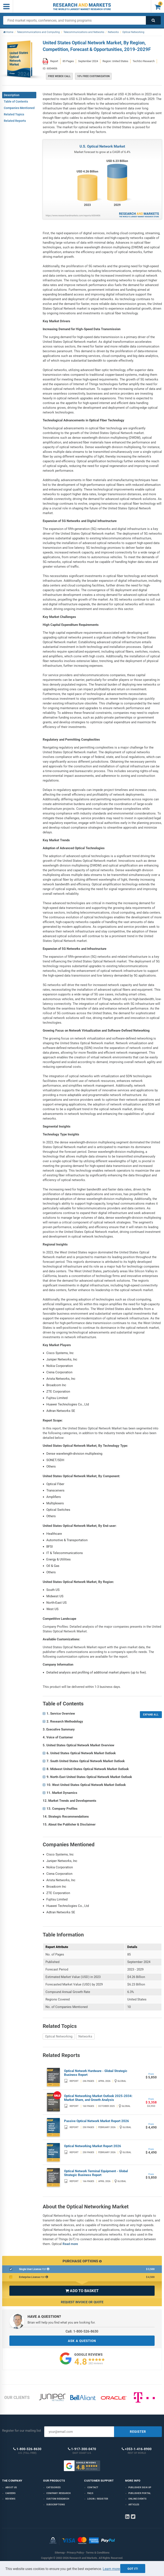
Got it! (132, 2568)
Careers (10, 2493)
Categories (53, 2487)
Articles (133, 2504)
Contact (92, 2487)
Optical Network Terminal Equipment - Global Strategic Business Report (96, 2173)
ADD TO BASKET (82, 2290)
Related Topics (14, 114)
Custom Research (57, 2498)
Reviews (10, 2498)
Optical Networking (58, 2036)
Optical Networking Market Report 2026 (92, 2146)
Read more (70, 2244)
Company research (58, 2493)
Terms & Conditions (98, 2552)
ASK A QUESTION (82, 2341)
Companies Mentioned (19, 108)
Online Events (137, 2498)
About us (11, 2487)
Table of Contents (16, 101)
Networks (85, 2036)
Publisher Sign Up (139, 2487)
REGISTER (138, 2432)
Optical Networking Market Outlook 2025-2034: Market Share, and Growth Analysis (98, 2098)
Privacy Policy (75, 2552)
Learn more (111, 2569)
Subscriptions (55, 2504)
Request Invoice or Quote (82, 2302)
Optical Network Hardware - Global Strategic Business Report (95, 2073)
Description (11, 95)
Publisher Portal (139, 2493)
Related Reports (15, 120)
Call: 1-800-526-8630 (82, 2331)
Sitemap (60, 2552)
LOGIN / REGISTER (97, 2498)
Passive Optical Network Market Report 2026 (96, 2121)
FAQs (90, 2493)
